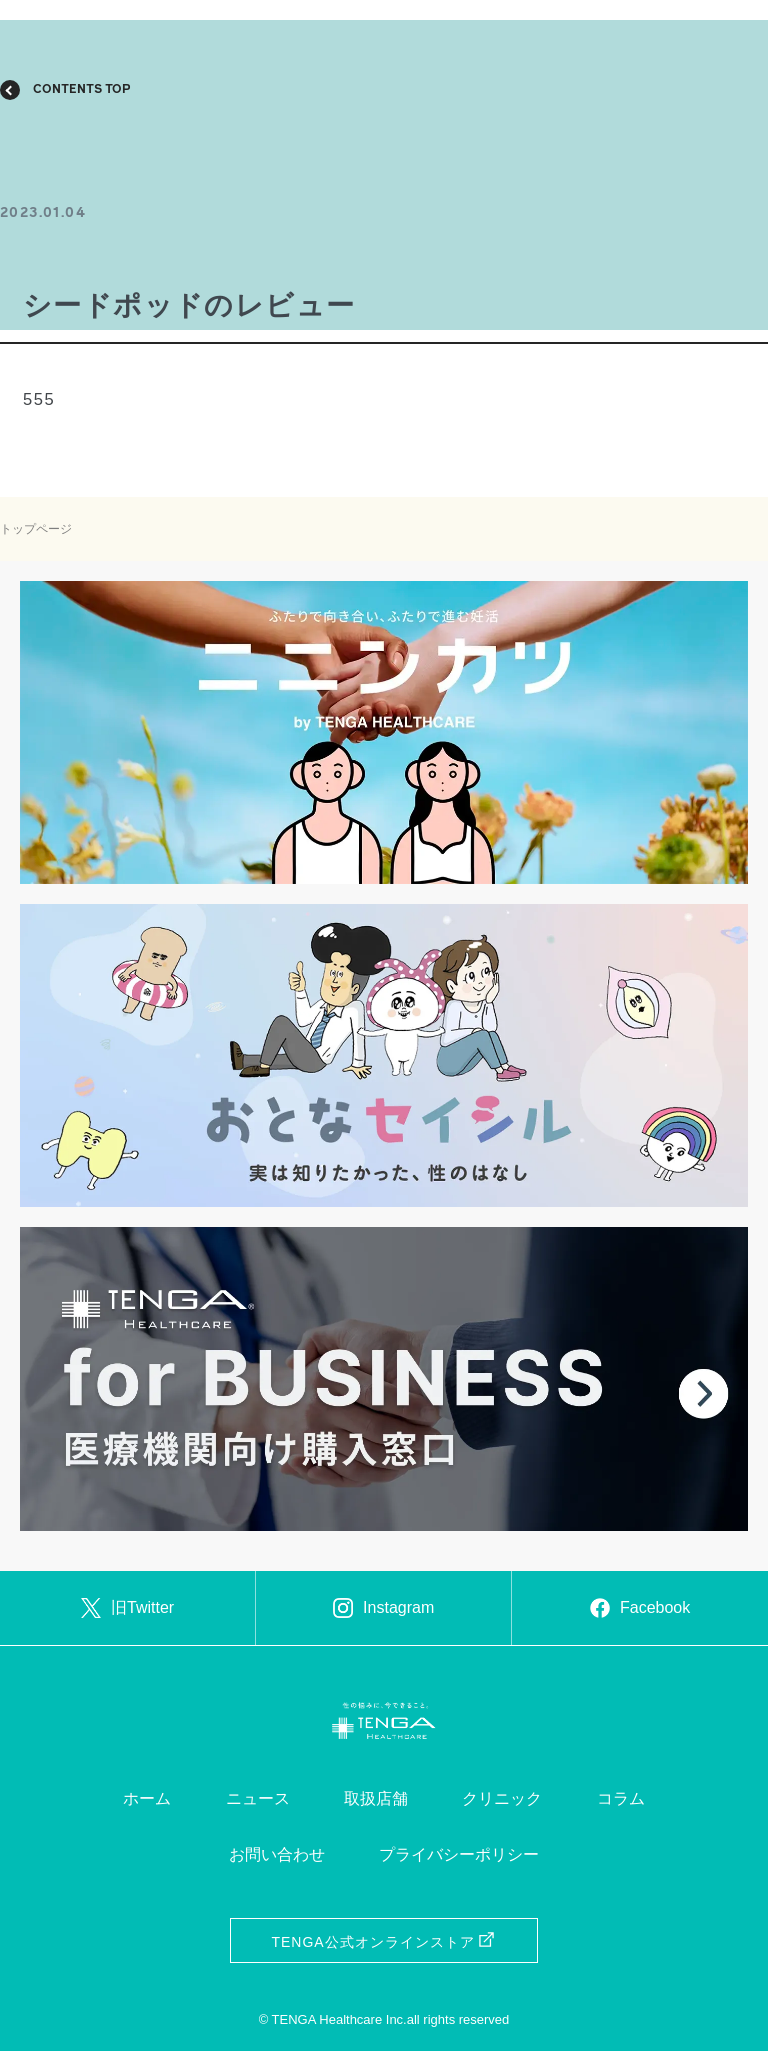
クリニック (502, 1804)
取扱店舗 (376, 1804)
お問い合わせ (277, 1860)
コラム (621, 1804)
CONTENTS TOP (82, 90)
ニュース (258, 1804)
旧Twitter (127, 1611)
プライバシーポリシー (459, 1860)
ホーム (147, 1804)
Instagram (383, 1611)
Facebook (640, 1611)
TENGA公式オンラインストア (383, 1948)
